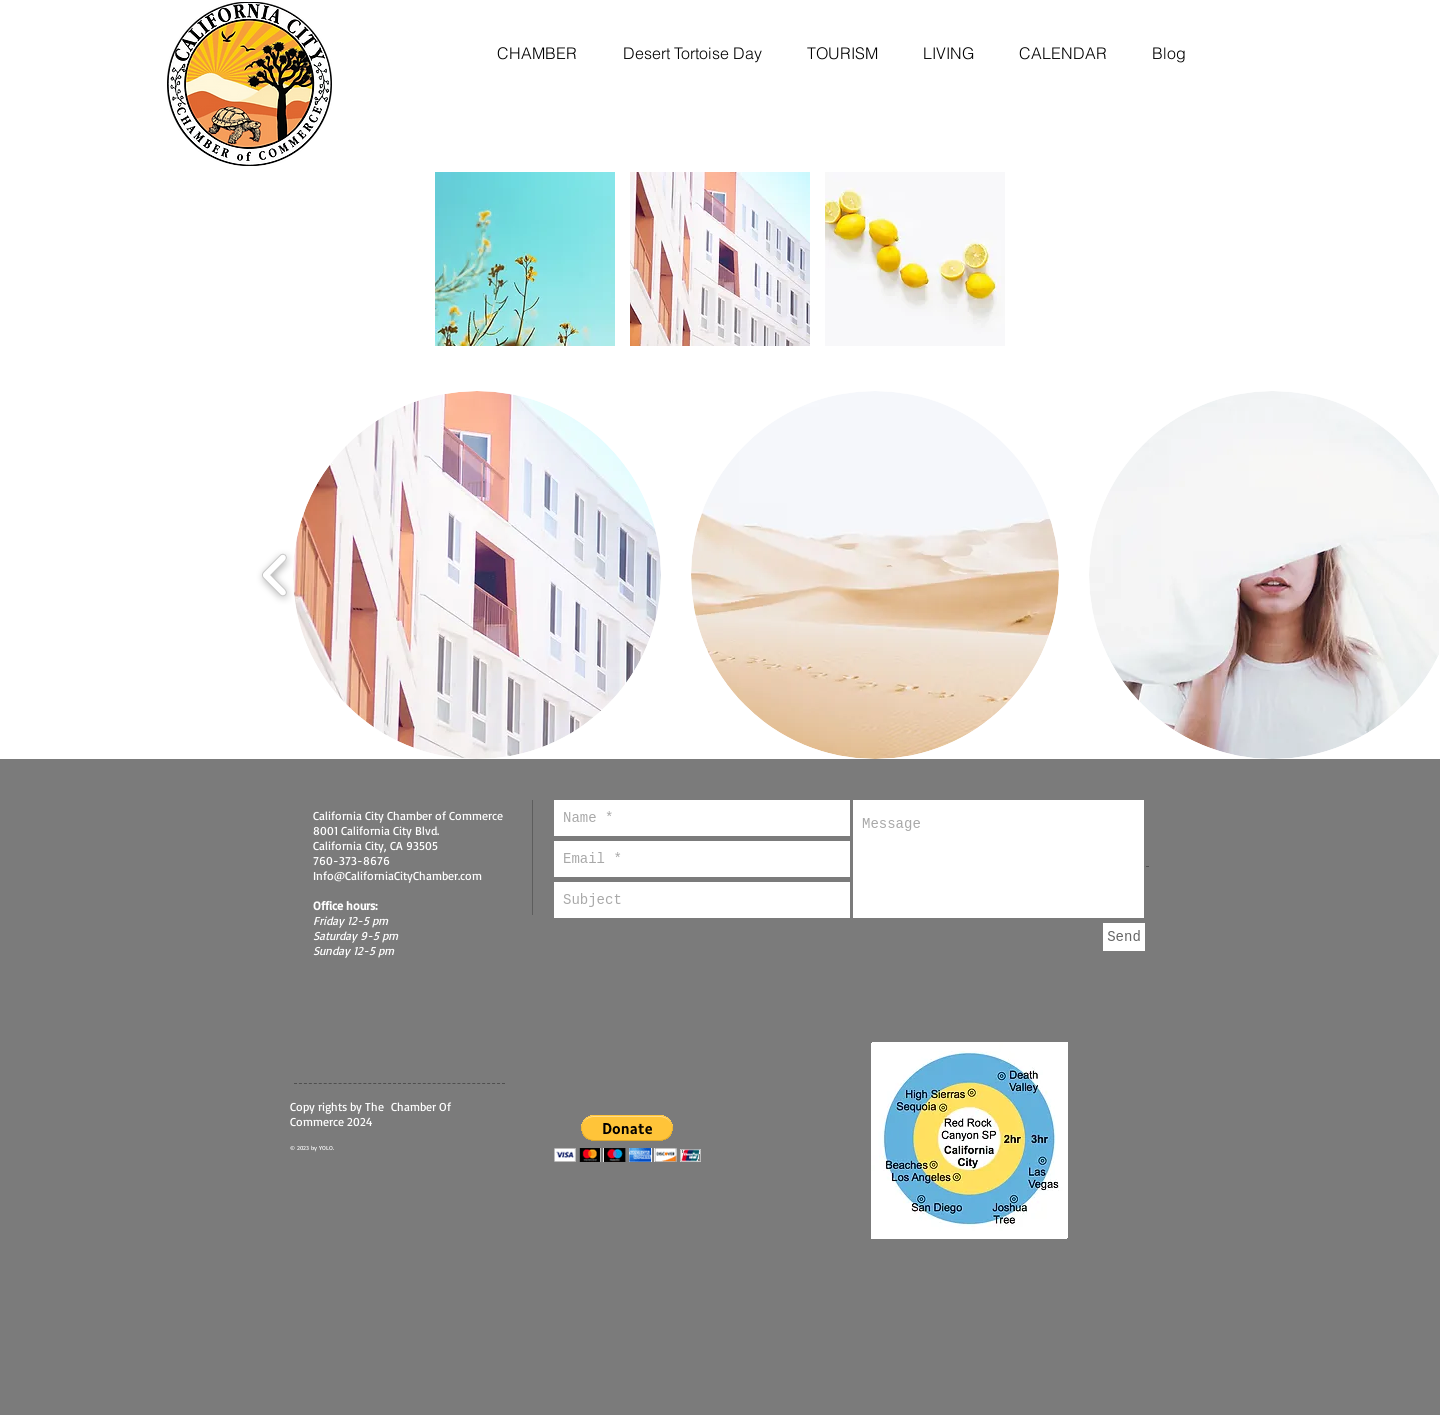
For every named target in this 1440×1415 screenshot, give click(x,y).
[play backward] (275, 575)
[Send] (1124, 937)
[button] (525, 259)
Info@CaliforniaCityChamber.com (397, 875)
